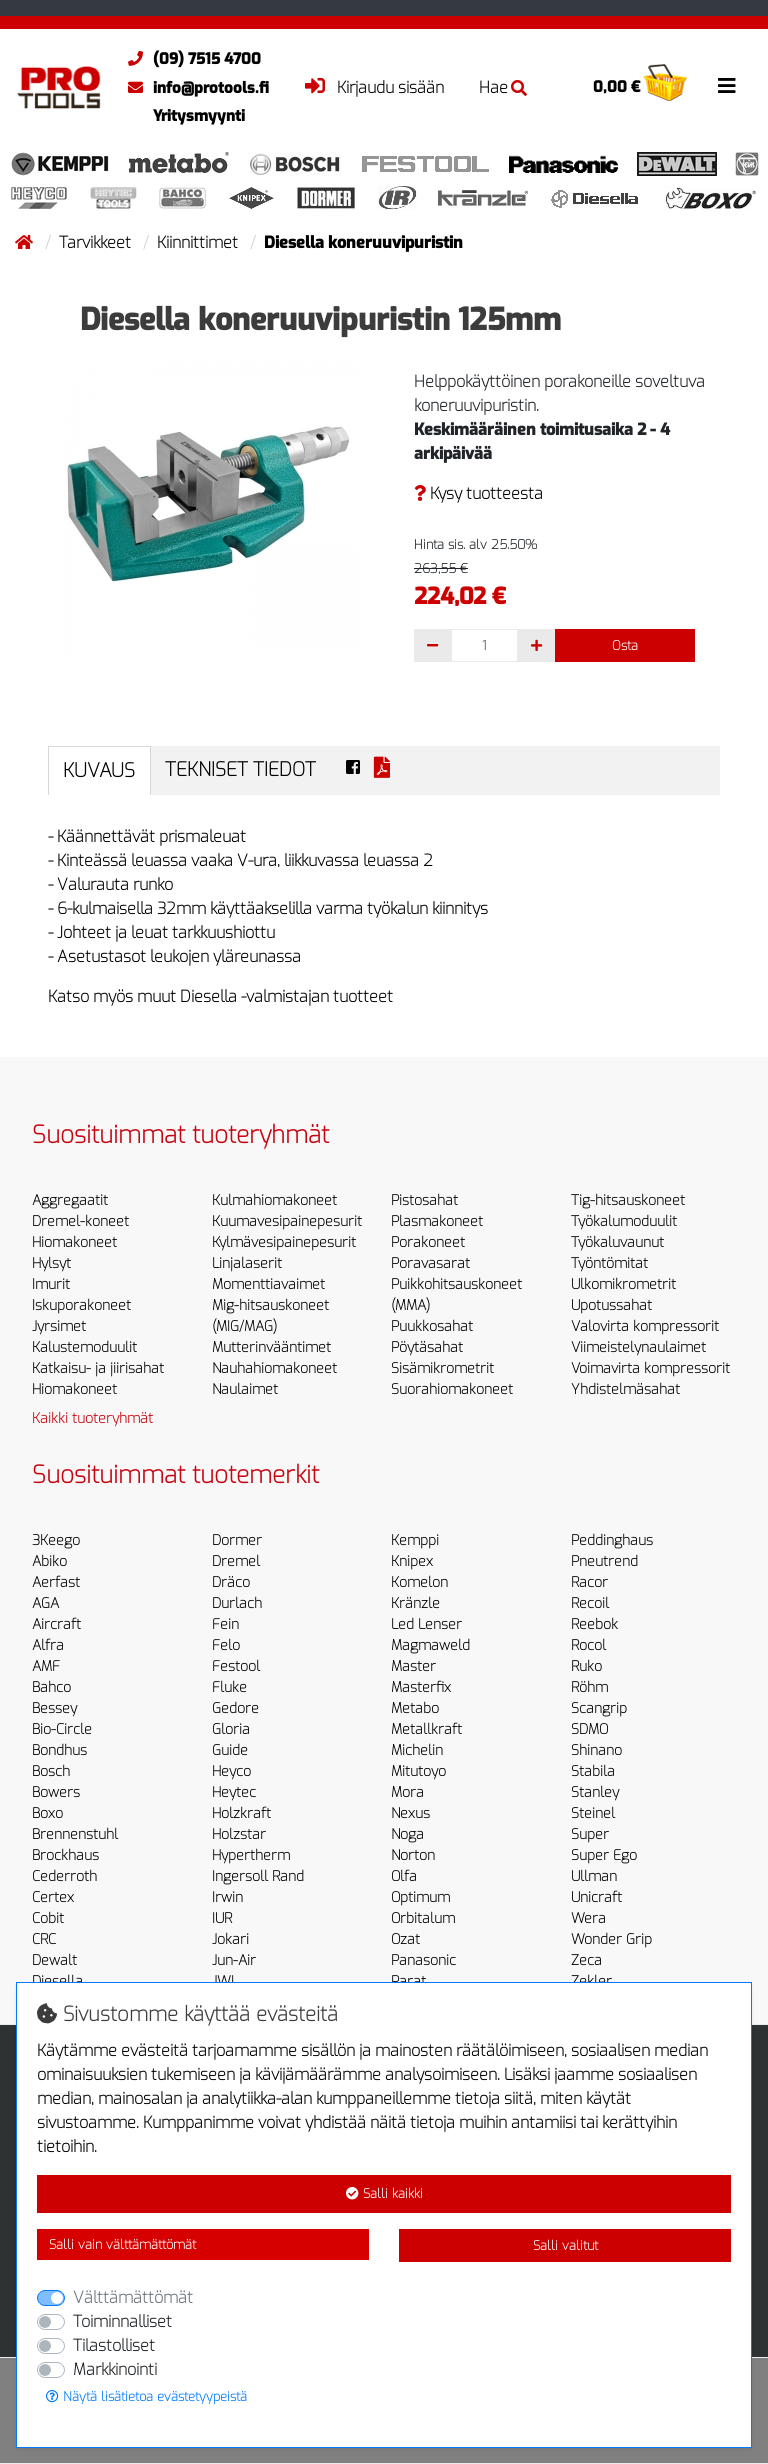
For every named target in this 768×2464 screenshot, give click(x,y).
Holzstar (239, 1834)
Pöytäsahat (427, 1347)
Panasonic (423, 1960)
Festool (236, 1666)
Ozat (405, 1939)
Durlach (237, 1603)
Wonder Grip (611, 1939)
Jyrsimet (59, 1326)
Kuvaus (99, 770)
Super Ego (604, 1855)
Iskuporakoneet (81, 1305)
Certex (53, 1897)
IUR (222, 1918)
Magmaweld (430, 1645)
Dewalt (54, 1960)
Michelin (417, 1750)
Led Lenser (426, 1624)
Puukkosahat (432, 1326)
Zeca (586, 1960)
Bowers (56, 1792)
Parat (408, 1981)
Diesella (57, 1981)
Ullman (594, 1876)
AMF (46, 1666)
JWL (225, 1981)
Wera (588, 1918)
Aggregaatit (70, 1200)
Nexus (410, 1813)
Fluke (229, 1687)
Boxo (47, 1813)
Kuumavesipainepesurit (287, 1221)
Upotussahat (611, 1305)
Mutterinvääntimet (271, 1347)
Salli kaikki (384, 2193)
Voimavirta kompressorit (650, 1368)
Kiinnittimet (199, 242)
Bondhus (59, 1750)
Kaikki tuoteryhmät (92, 1418)
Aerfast (56, 1582)
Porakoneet (428, 1242)
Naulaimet (245, 1389)
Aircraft (56, 1624)
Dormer (237, 1540)
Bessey (54, 1708)
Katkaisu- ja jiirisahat (98, 1368)
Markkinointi (115, 2369)
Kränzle (415, 1603)
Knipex (412, 1561)
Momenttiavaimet (268, 1284)
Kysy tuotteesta (478, 493)
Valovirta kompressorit (645, 1326)
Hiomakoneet (74, 1242)
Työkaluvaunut (617, 1242)
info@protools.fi (193, 88)
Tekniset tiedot (240, 769)
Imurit (51, 1284)
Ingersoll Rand (258, 1876)
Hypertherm (251, 1855)
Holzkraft (241, 1813)
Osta (625, 645)
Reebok (594, 1624)
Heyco (231, 1771)
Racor (589, 1582)
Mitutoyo (418, 1771)
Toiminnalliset (122, 2321)
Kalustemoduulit (84, 1347)
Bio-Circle (62, 1729)
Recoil (590, 1603)
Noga (407, 1834)
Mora (407, 1792)
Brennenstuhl (75, 1834)
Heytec (234, 1792)
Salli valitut (565, 2245)
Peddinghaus (612, 1540)
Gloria (231, 1729)
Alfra (48, 1645)
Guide (230, 1750)
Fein (225, 1624)
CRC (44, 1939)
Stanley (595, 1792)
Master (413, 1666)
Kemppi (415, 1540)
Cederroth (64, 1876)
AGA (45, 1603)
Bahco (51, 1687)
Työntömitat (609, 1263)
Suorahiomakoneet (452, 1389)
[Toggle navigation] (727, 86)
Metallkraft (426, 1729)
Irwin (227, 1897)
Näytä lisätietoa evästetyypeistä (146, 2396)
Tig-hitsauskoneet (628, 1200)
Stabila (593, 1771)
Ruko (586, 1666)
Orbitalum (423, 1918)
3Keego (56, 1540)
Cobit (48, 1918)
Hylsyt (51, 1263)
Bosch (51, 1771)
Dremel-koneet (80, 1221)
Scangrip (599, 1708)
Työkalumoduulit (624, 1221)
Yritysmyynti (199, 116)
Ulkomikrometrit (623, 1284)
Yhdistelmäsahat (625, 1389)
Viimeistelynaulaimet (638, 1347)
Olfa (404, 1876)
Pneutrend (604, 1561)
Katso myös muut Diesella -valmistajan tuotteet (220, 996)
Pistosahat (424, 1200)
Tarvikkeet (97, 242)
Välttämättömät (133, 2297)
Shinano (596, 1750)
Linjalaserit (247, 1263)
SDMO (589, 1729)
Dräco (231, 1582)
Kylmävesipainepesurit (284, 1242)
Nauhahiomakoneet (274, 1368)
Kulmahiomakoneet (274, 1200)
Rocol (588, 1645)
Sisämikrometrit (442, 1368)
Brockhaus (65, 1855)
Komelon (419, 1582)
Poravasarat (430, 1263)
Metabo (415, 1708)
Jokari (230, 1939)
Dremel (236, 1561)
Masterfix (421, 1687)
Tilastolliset (114, 2345)
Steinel (593, 1813)
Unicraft (596, 1897)
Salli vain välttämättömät (122, 2244)
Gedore (235, 1708)
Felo (226, 1645)
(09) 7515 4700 (189, 59)
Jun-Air (234, 1960)
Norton (413, 1855)
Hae (503, 87)
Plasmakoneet (437, 1221)
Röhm (589, 1687)
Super (590, 1834)
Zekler (591, 1981)
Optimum (420, 1897)
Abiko (49, 1561)
